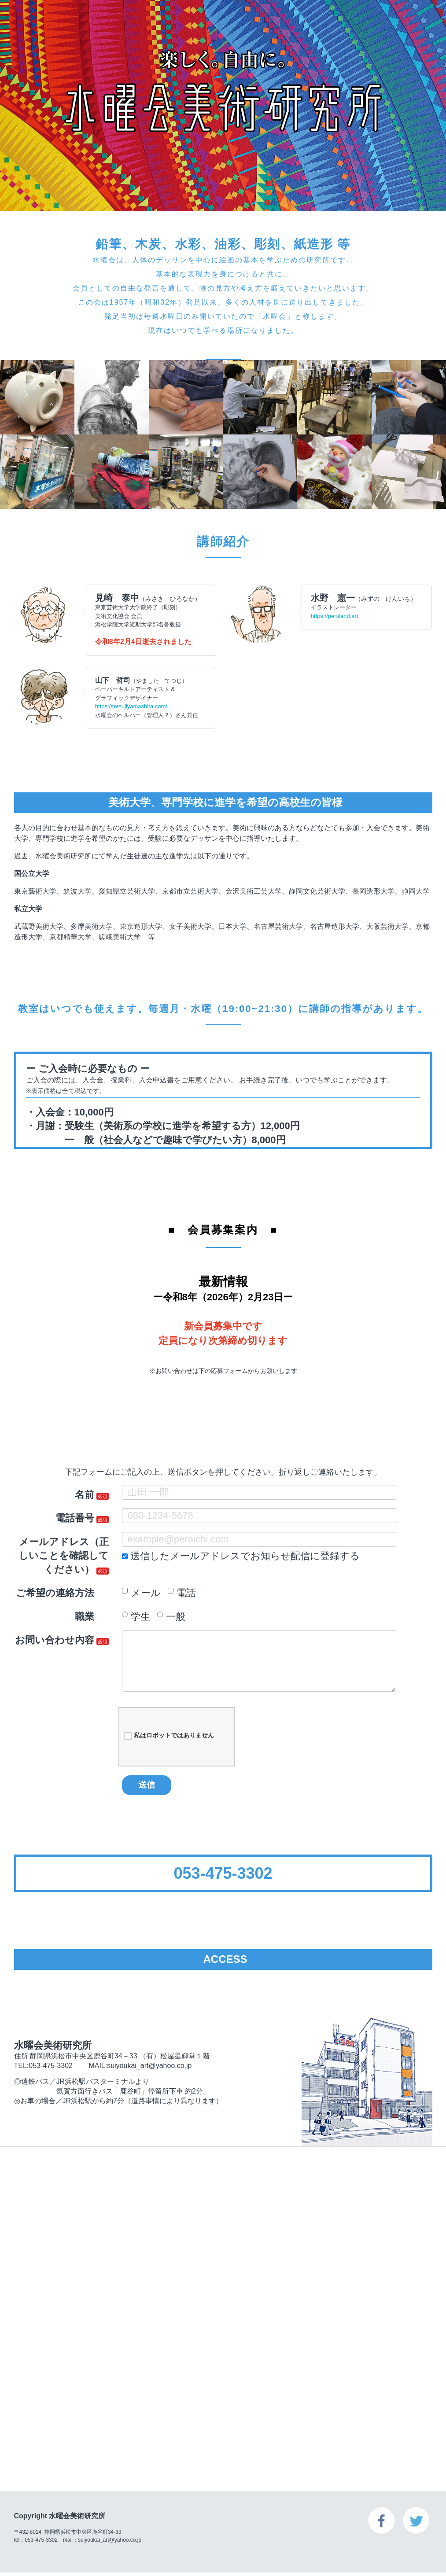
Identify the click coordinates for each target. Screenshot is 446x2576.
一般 (171, 1616)
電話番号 (74, 1518)
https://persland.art (334, 616)
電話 (182, 1592)
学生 (136, 1616)
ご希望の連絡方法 (55, 1592)
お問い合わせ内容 (54, 1639)
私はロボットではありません (169, 1736)
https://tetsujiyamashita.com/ (131, 706)
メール (141, 1592)
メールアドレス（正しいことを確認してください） (63, 1555)
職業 (84, 1616)
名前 (84, 1494)
